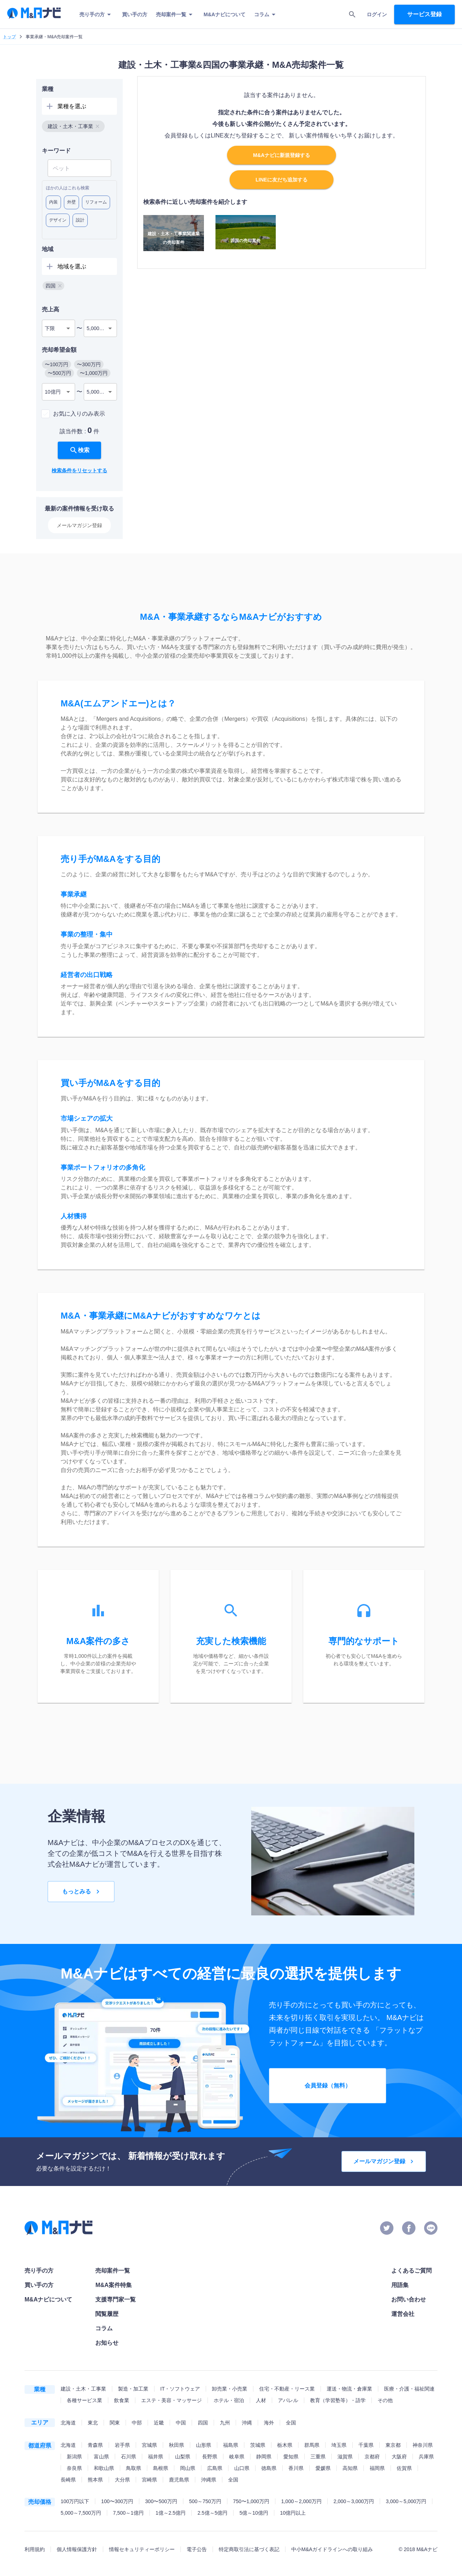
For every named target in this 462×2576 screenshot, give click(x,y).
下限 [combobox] (50, 328)
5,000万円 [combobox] (98, 328)
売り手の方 (96, 14)
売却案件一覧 (175, 14)
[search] (352, 14)
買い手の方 (134, 14)
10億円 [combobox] (53, 392)
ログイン (377, 14)
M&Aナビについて (224, 14)
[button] (73, 126)
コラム (266, 14)
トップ (9, 36)
